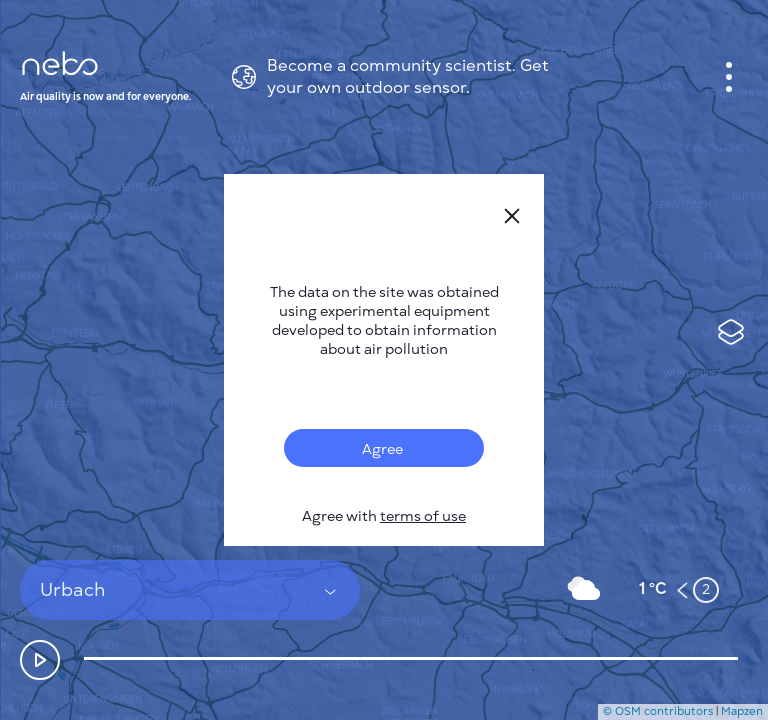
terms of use (423, 516)
